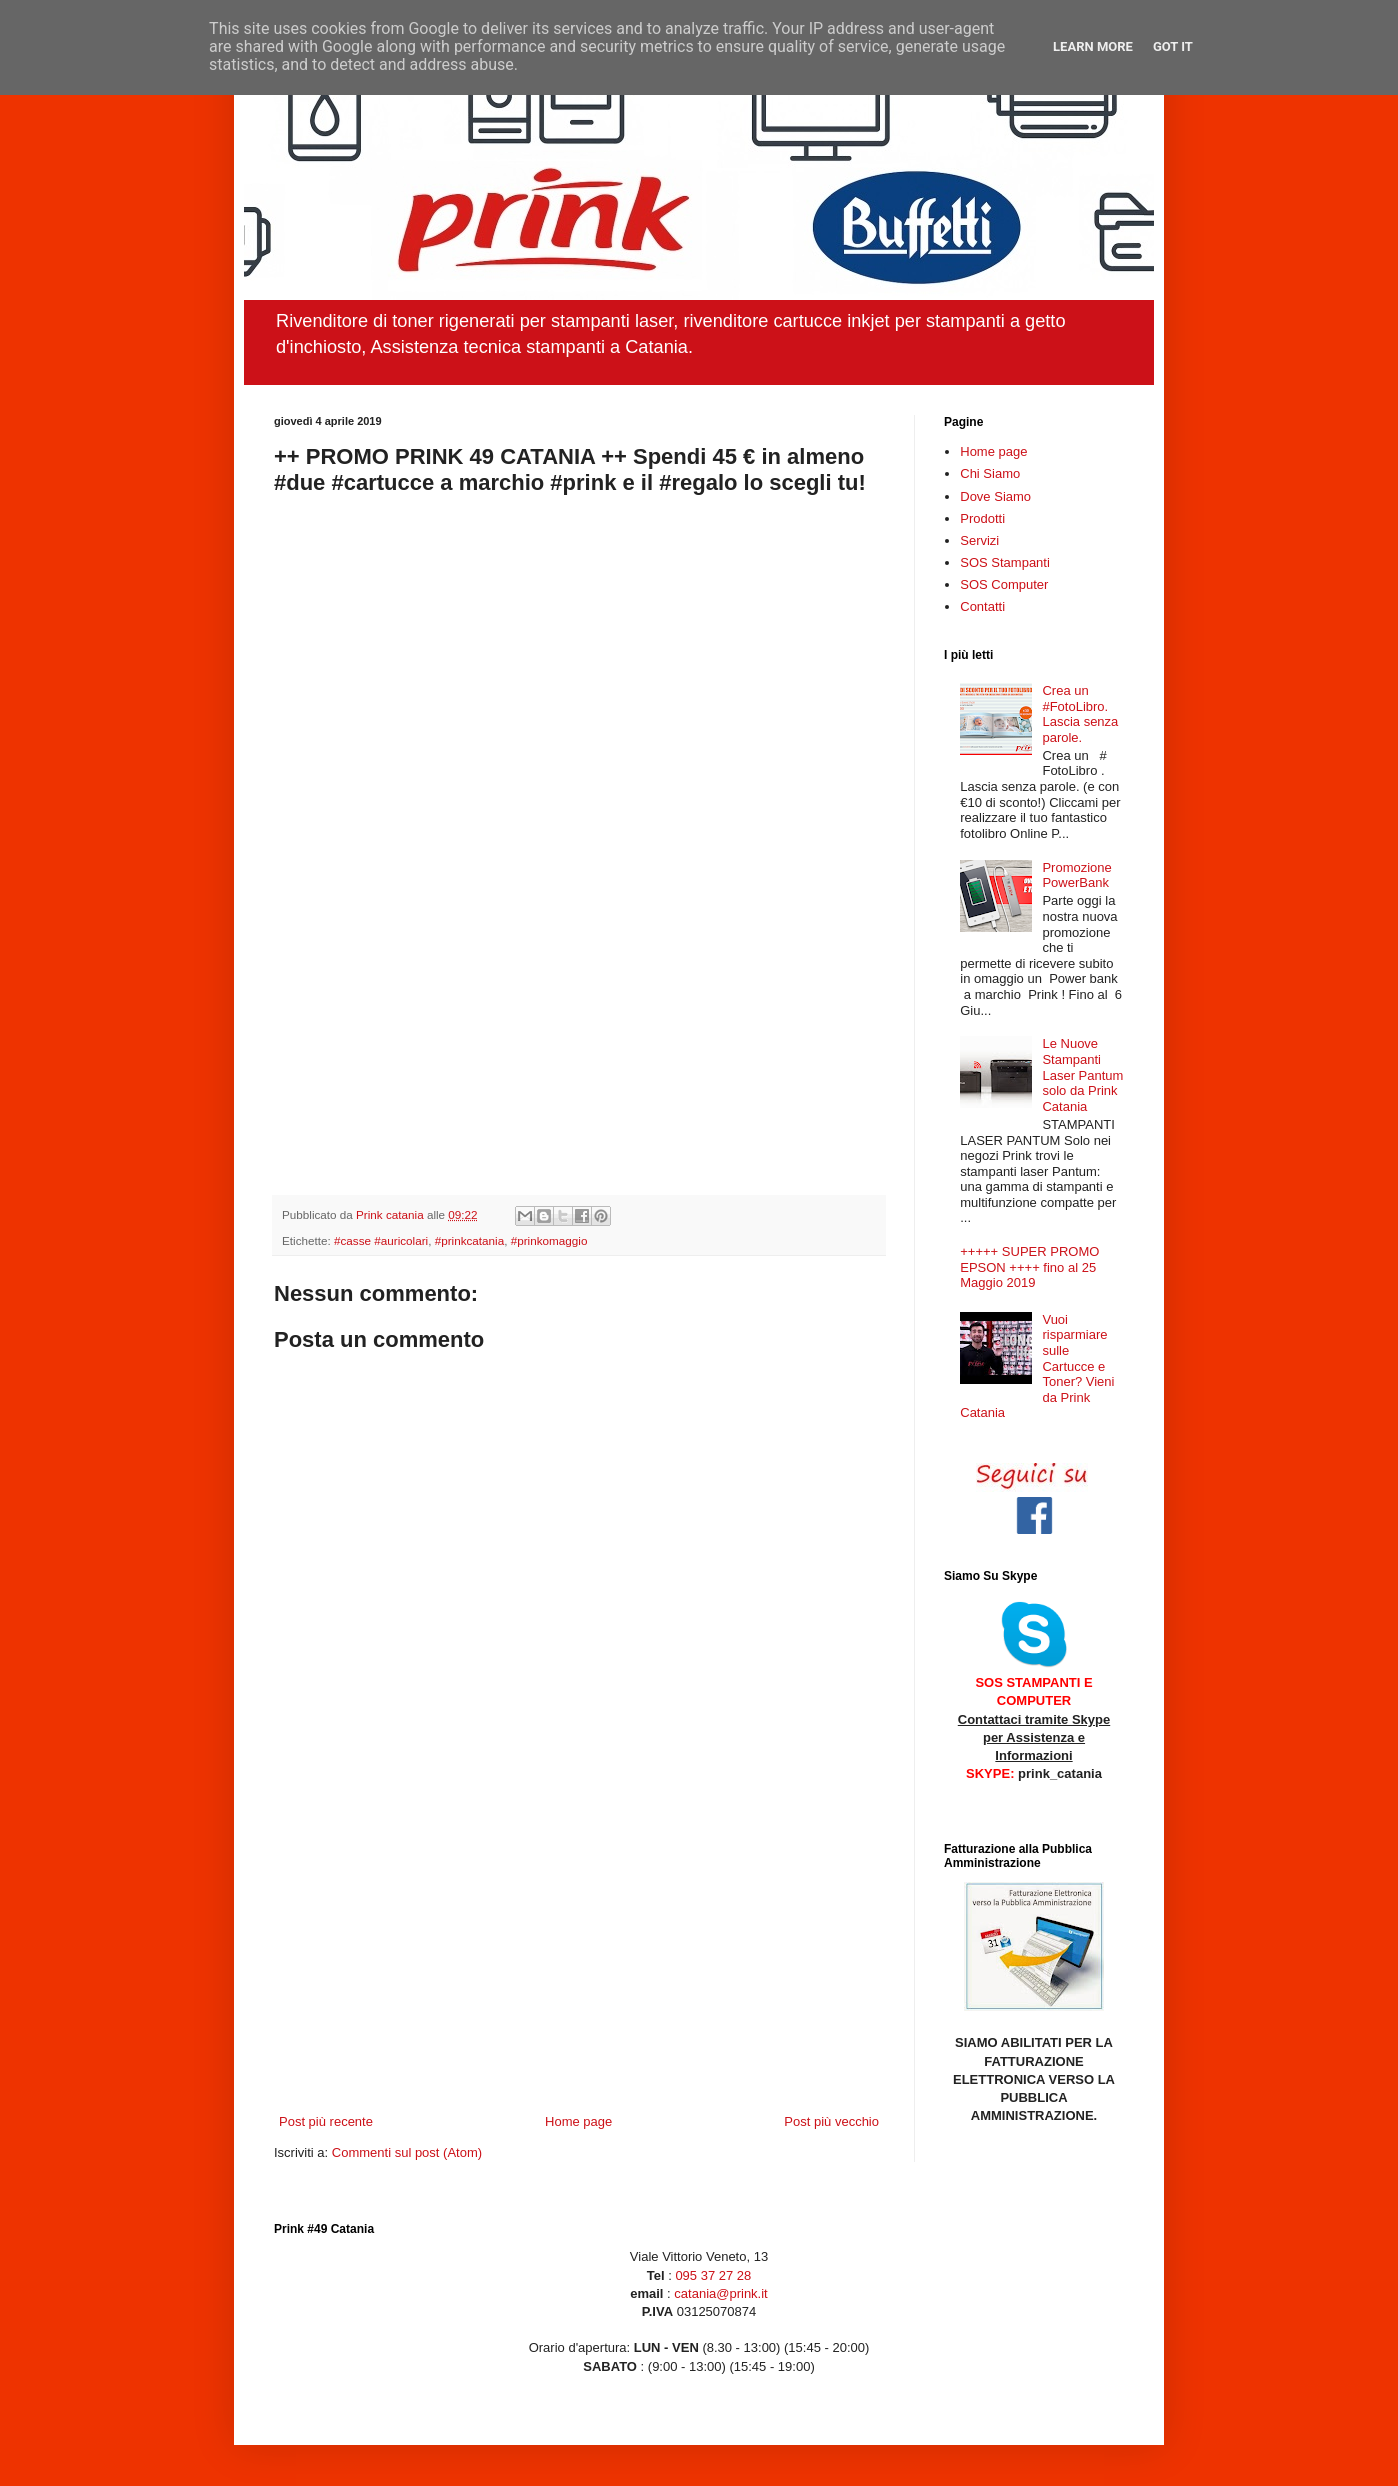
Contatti (982, 606)
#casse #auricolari (381, 1240)
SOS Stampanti (1005, 562)
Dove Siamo (995, 496)
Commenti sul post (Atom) (407, 2152)
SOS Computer (1004, 584)
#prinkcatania (470, 1240)
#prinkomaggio (549, 1240)
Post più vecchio (831, 2121)
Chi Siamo (990, 473)
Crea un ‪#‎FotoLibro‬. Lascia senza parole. (1080, 714)
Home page (578, 2121)
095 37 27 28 (713, 2275)
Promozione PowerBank (1076, 875)
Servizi (979, 540)
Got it (1173, 46)
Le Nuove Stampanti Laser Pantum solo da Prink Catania (1082, 1074)
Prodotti (982, 518)
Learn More (1093, 46)
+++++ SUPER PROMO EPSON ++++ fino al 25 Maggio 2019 (1029, 1267)
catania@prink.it (719, 2293)
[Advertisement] (579, 1947)
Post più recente (326, 2121)
